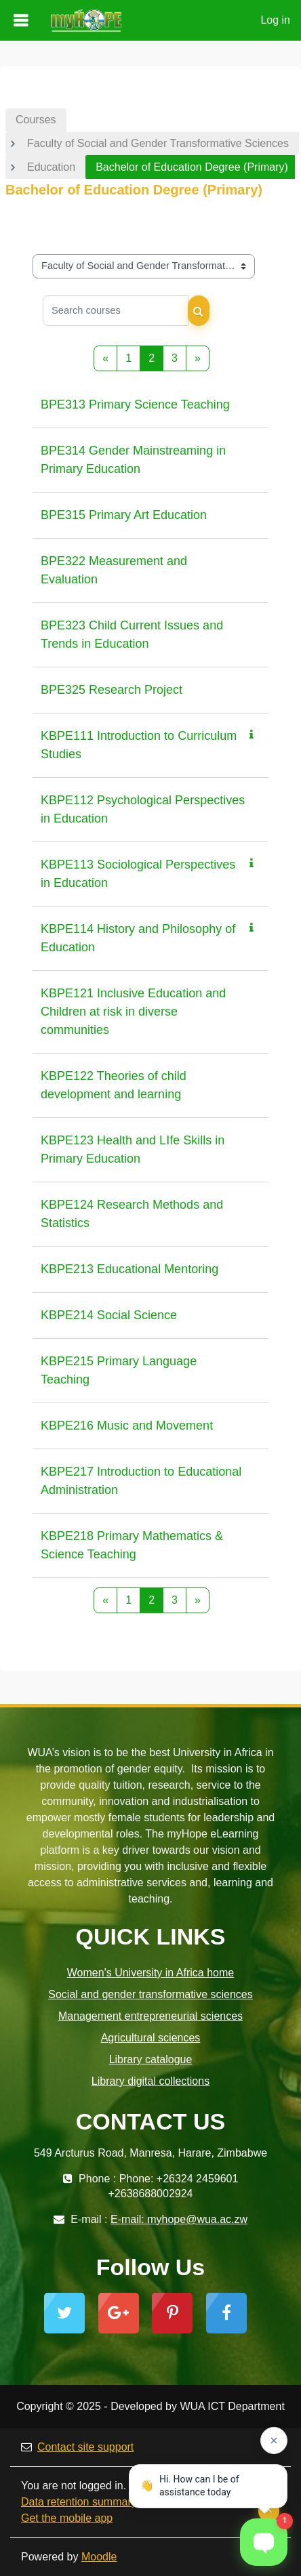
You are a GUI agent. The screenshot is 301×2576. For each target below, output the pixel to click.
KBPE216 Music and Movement (127, 1425)
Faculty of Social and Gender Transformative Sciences (158, 143)
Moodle (99, 2556)
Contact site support (77, 2447)
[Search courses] (115, 310)
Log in (275, 20)
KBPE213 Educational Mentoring (129, 1269)
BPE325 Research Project (111, 690)
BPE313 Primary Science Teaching (135, 404)
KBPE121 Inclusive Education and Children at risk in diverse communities (133, 1011)
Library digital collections (150, 2081)
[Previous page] (105, 358)
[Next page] (197, 358)
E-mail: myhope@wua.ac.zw (179, 2219)
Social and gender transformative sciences (150, 1994)
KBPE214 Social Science (109, 1315)
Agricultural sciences (151, 2037)
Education (51, 167)
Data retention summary (79, 2502)
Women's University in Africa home (150, 1972)
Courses (36, 119)
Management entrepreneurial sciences (150, 2016)
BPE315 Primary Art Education (124, 515)
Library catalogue (151, 2059)
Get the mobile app (67, 2518)
